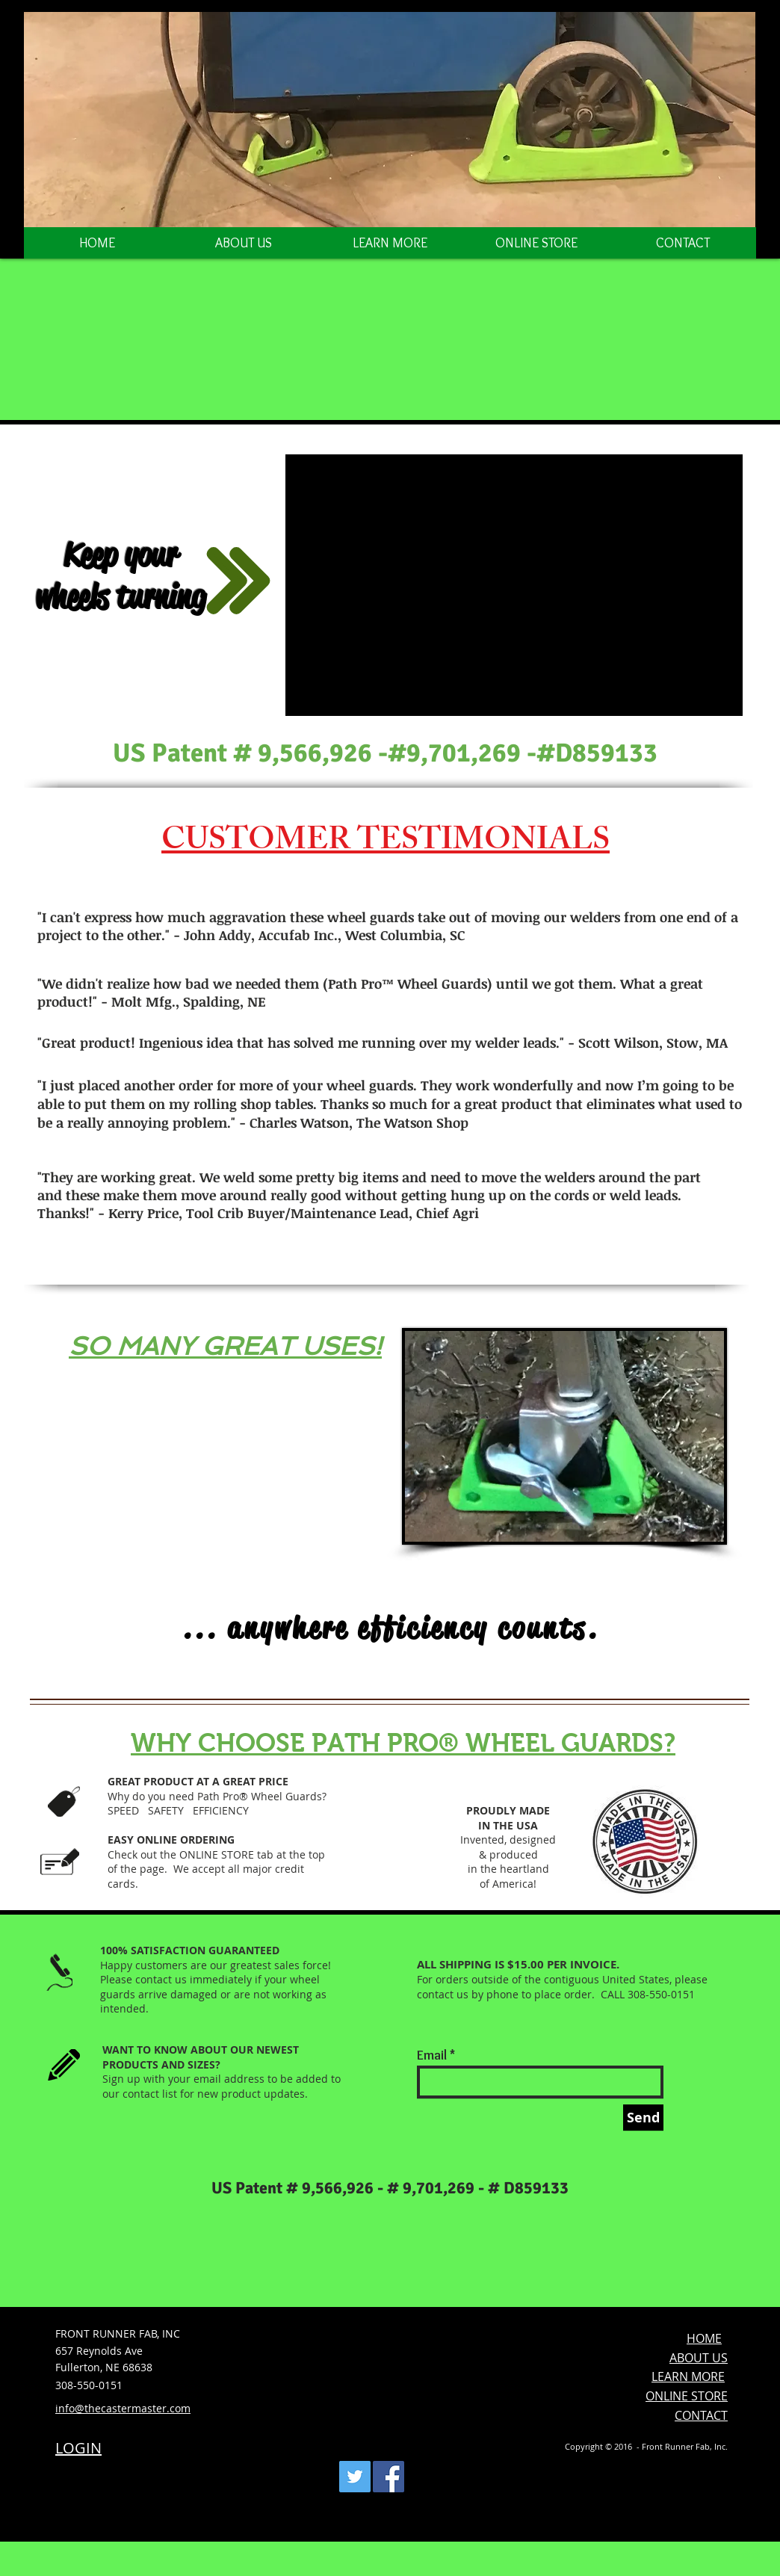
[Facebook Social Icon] (388, 2476)
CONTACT (701, 2415)
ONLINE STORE (687, 2396)
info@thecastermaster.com (123, 2408)
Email (432, 2055)
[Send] (643, 2117)
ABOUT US (698, 2358)
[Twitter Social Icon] (355, 2476)
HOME (704, 2338)
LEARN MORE (688, 2376)
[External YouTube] (514, 585)
